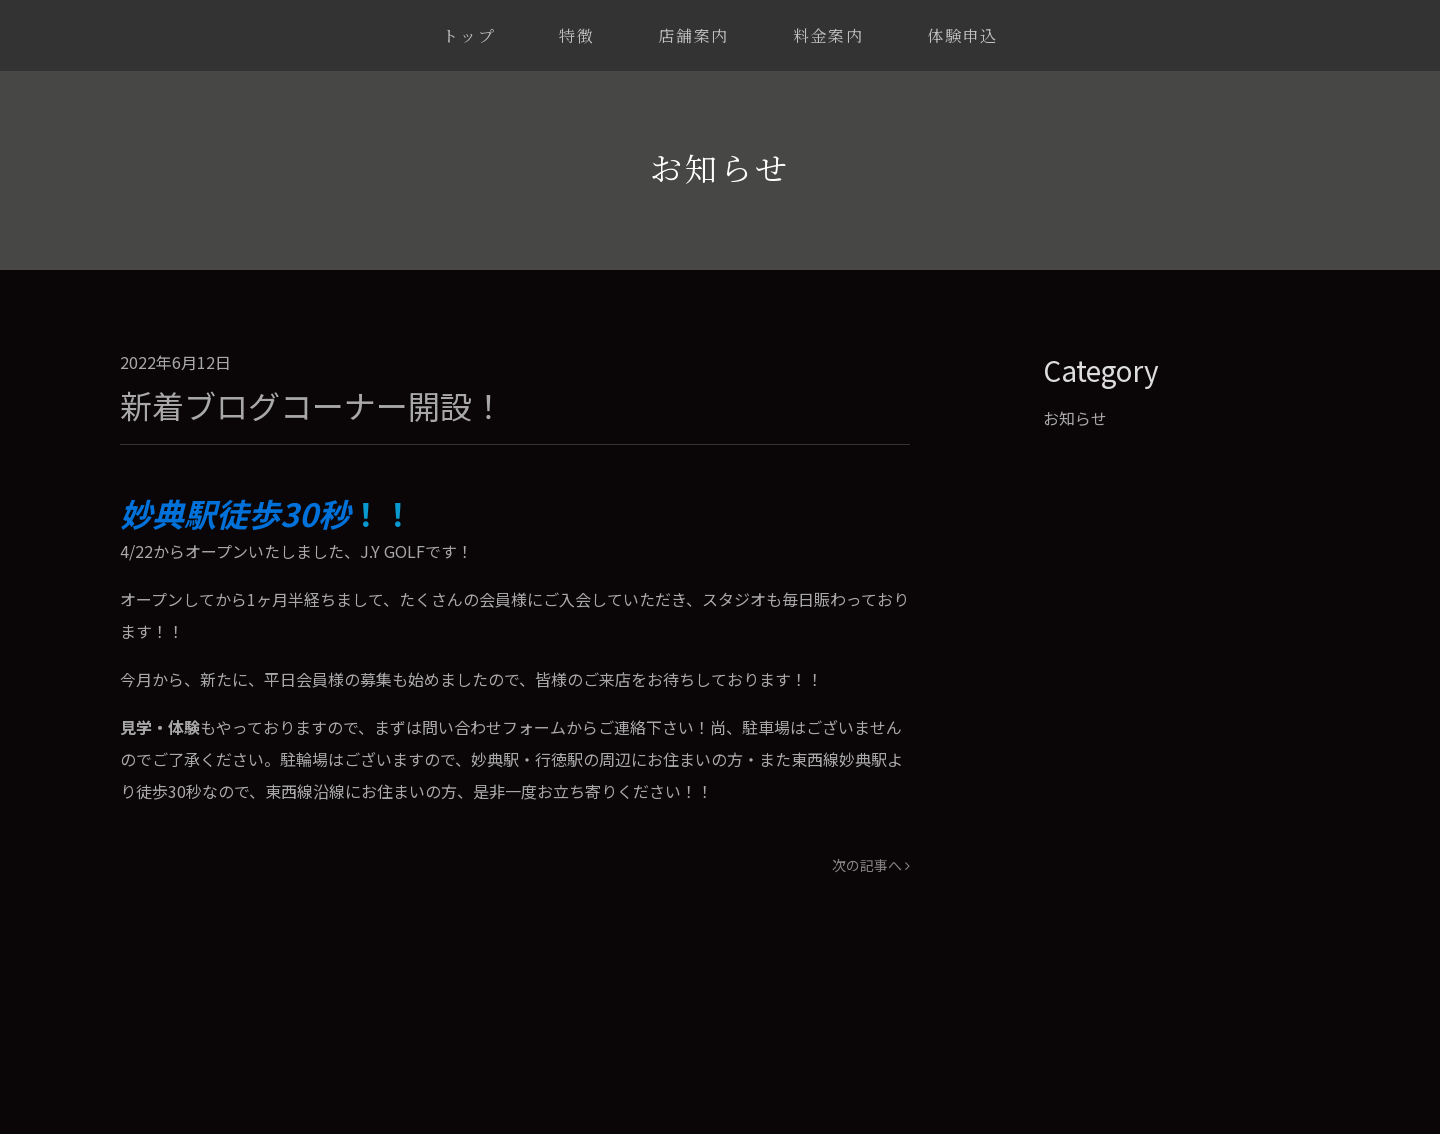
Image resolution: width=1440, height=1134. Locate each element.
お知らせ (1075, 418)
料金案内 (828, 36)
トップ (468, 36)
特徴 (576, 36)
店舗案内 (693, 36)
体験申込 (962, 36)
